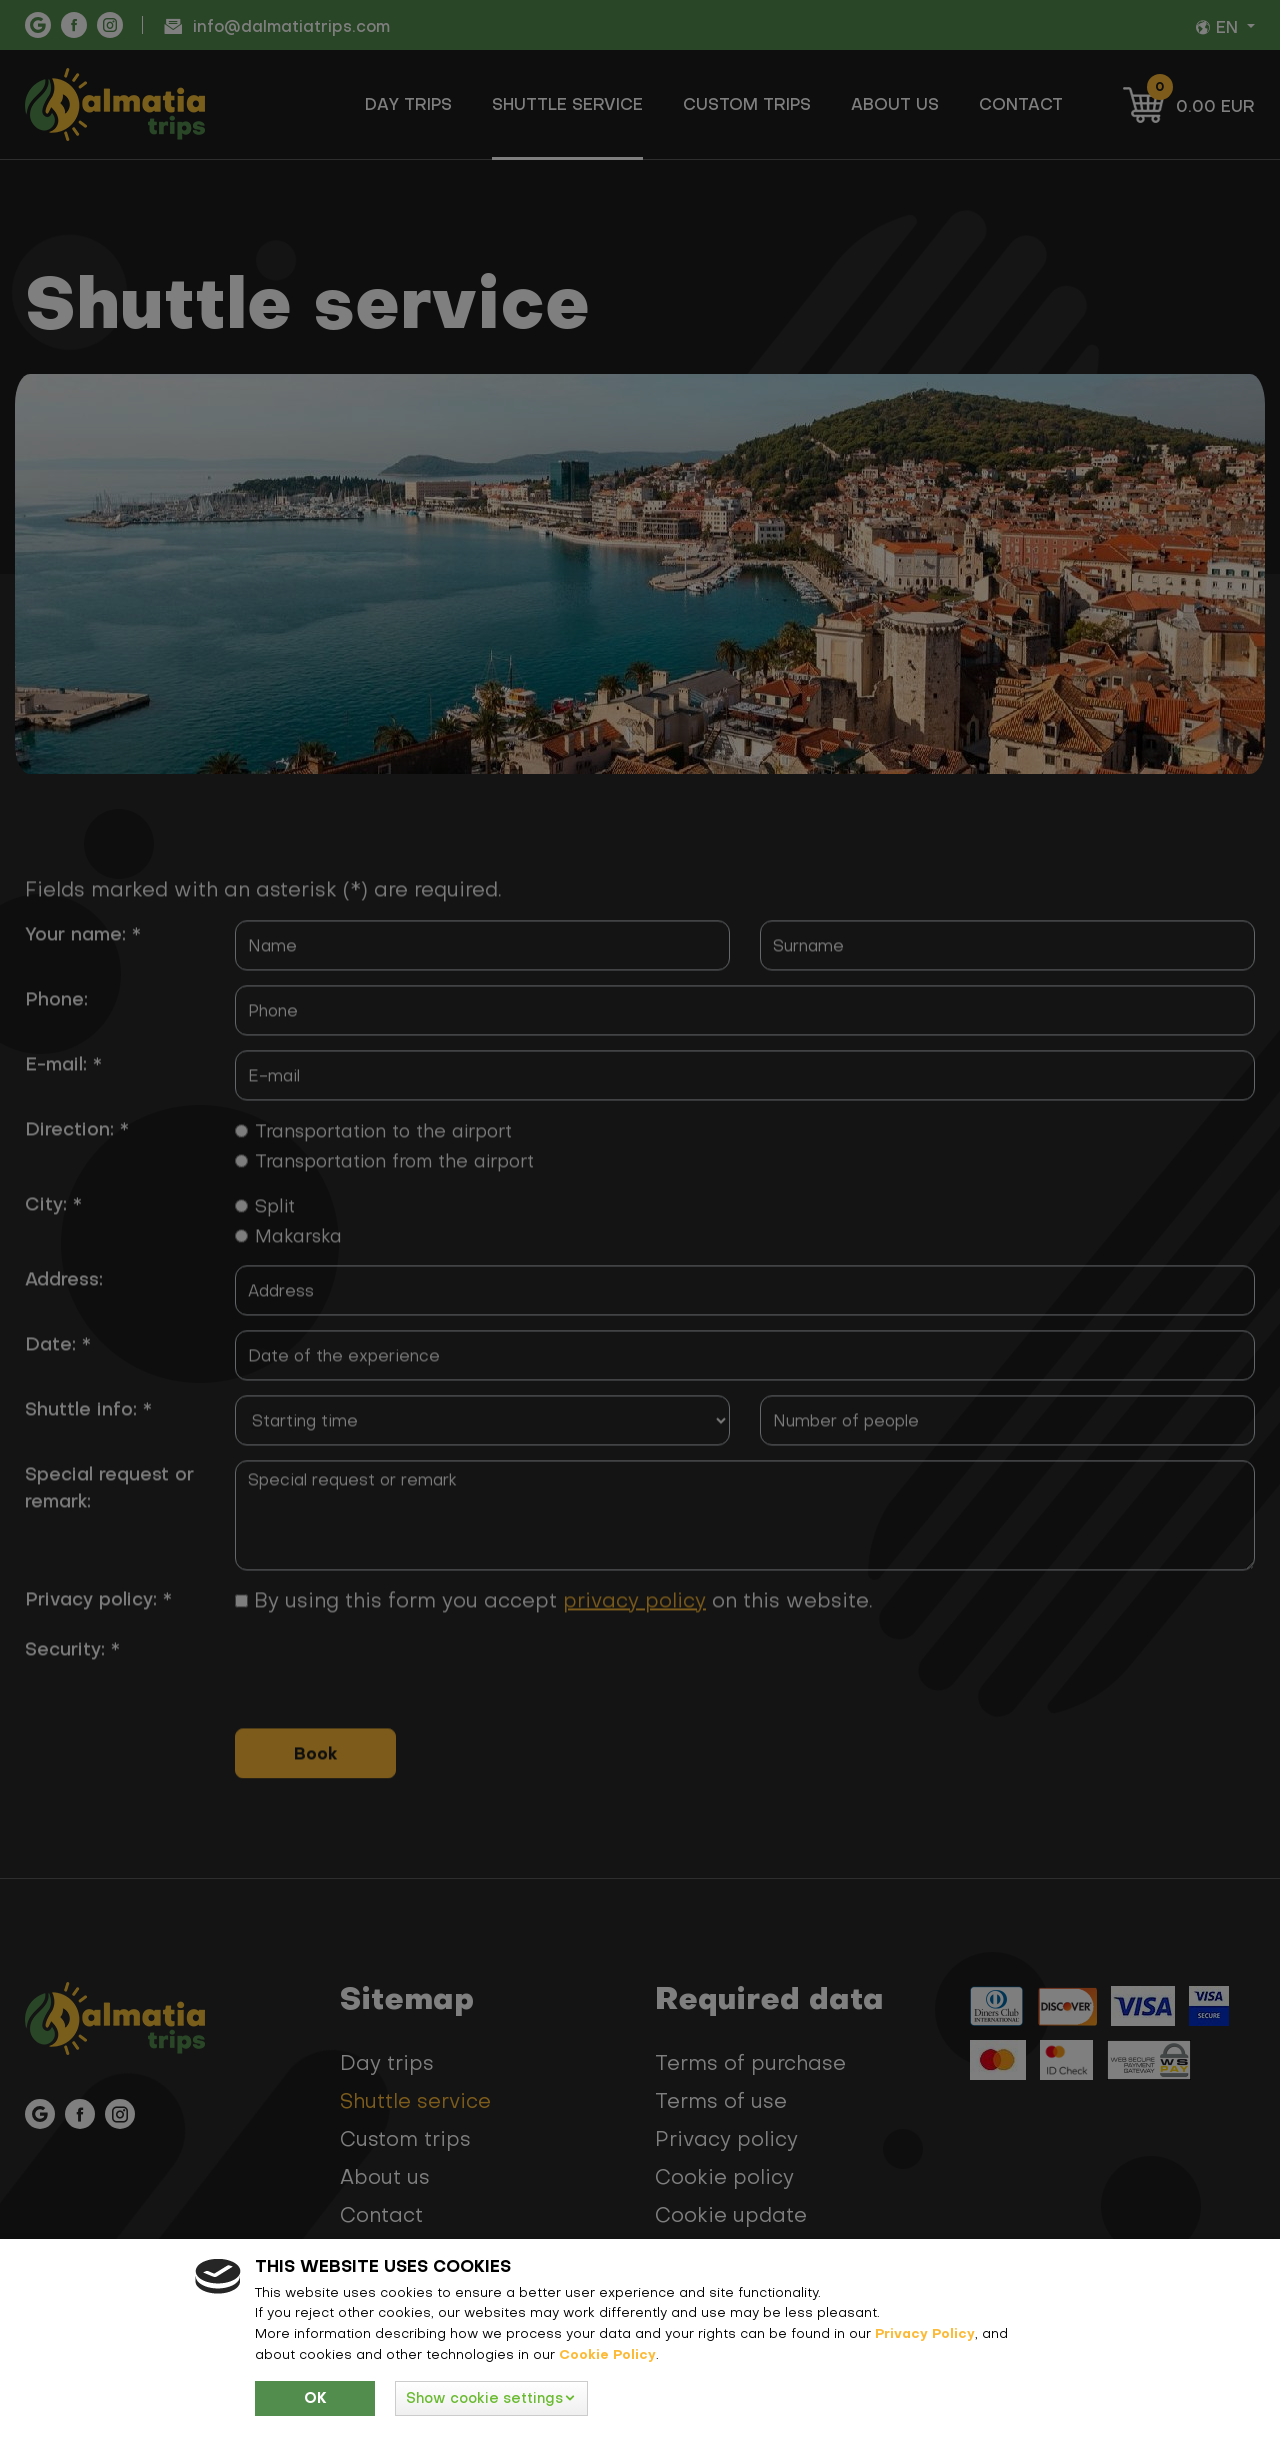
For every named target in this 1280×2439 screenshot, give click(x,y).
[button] (491, 2398)
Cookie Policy (607, 2354)
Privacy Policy (925, 2333)
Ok (315, 2398)
